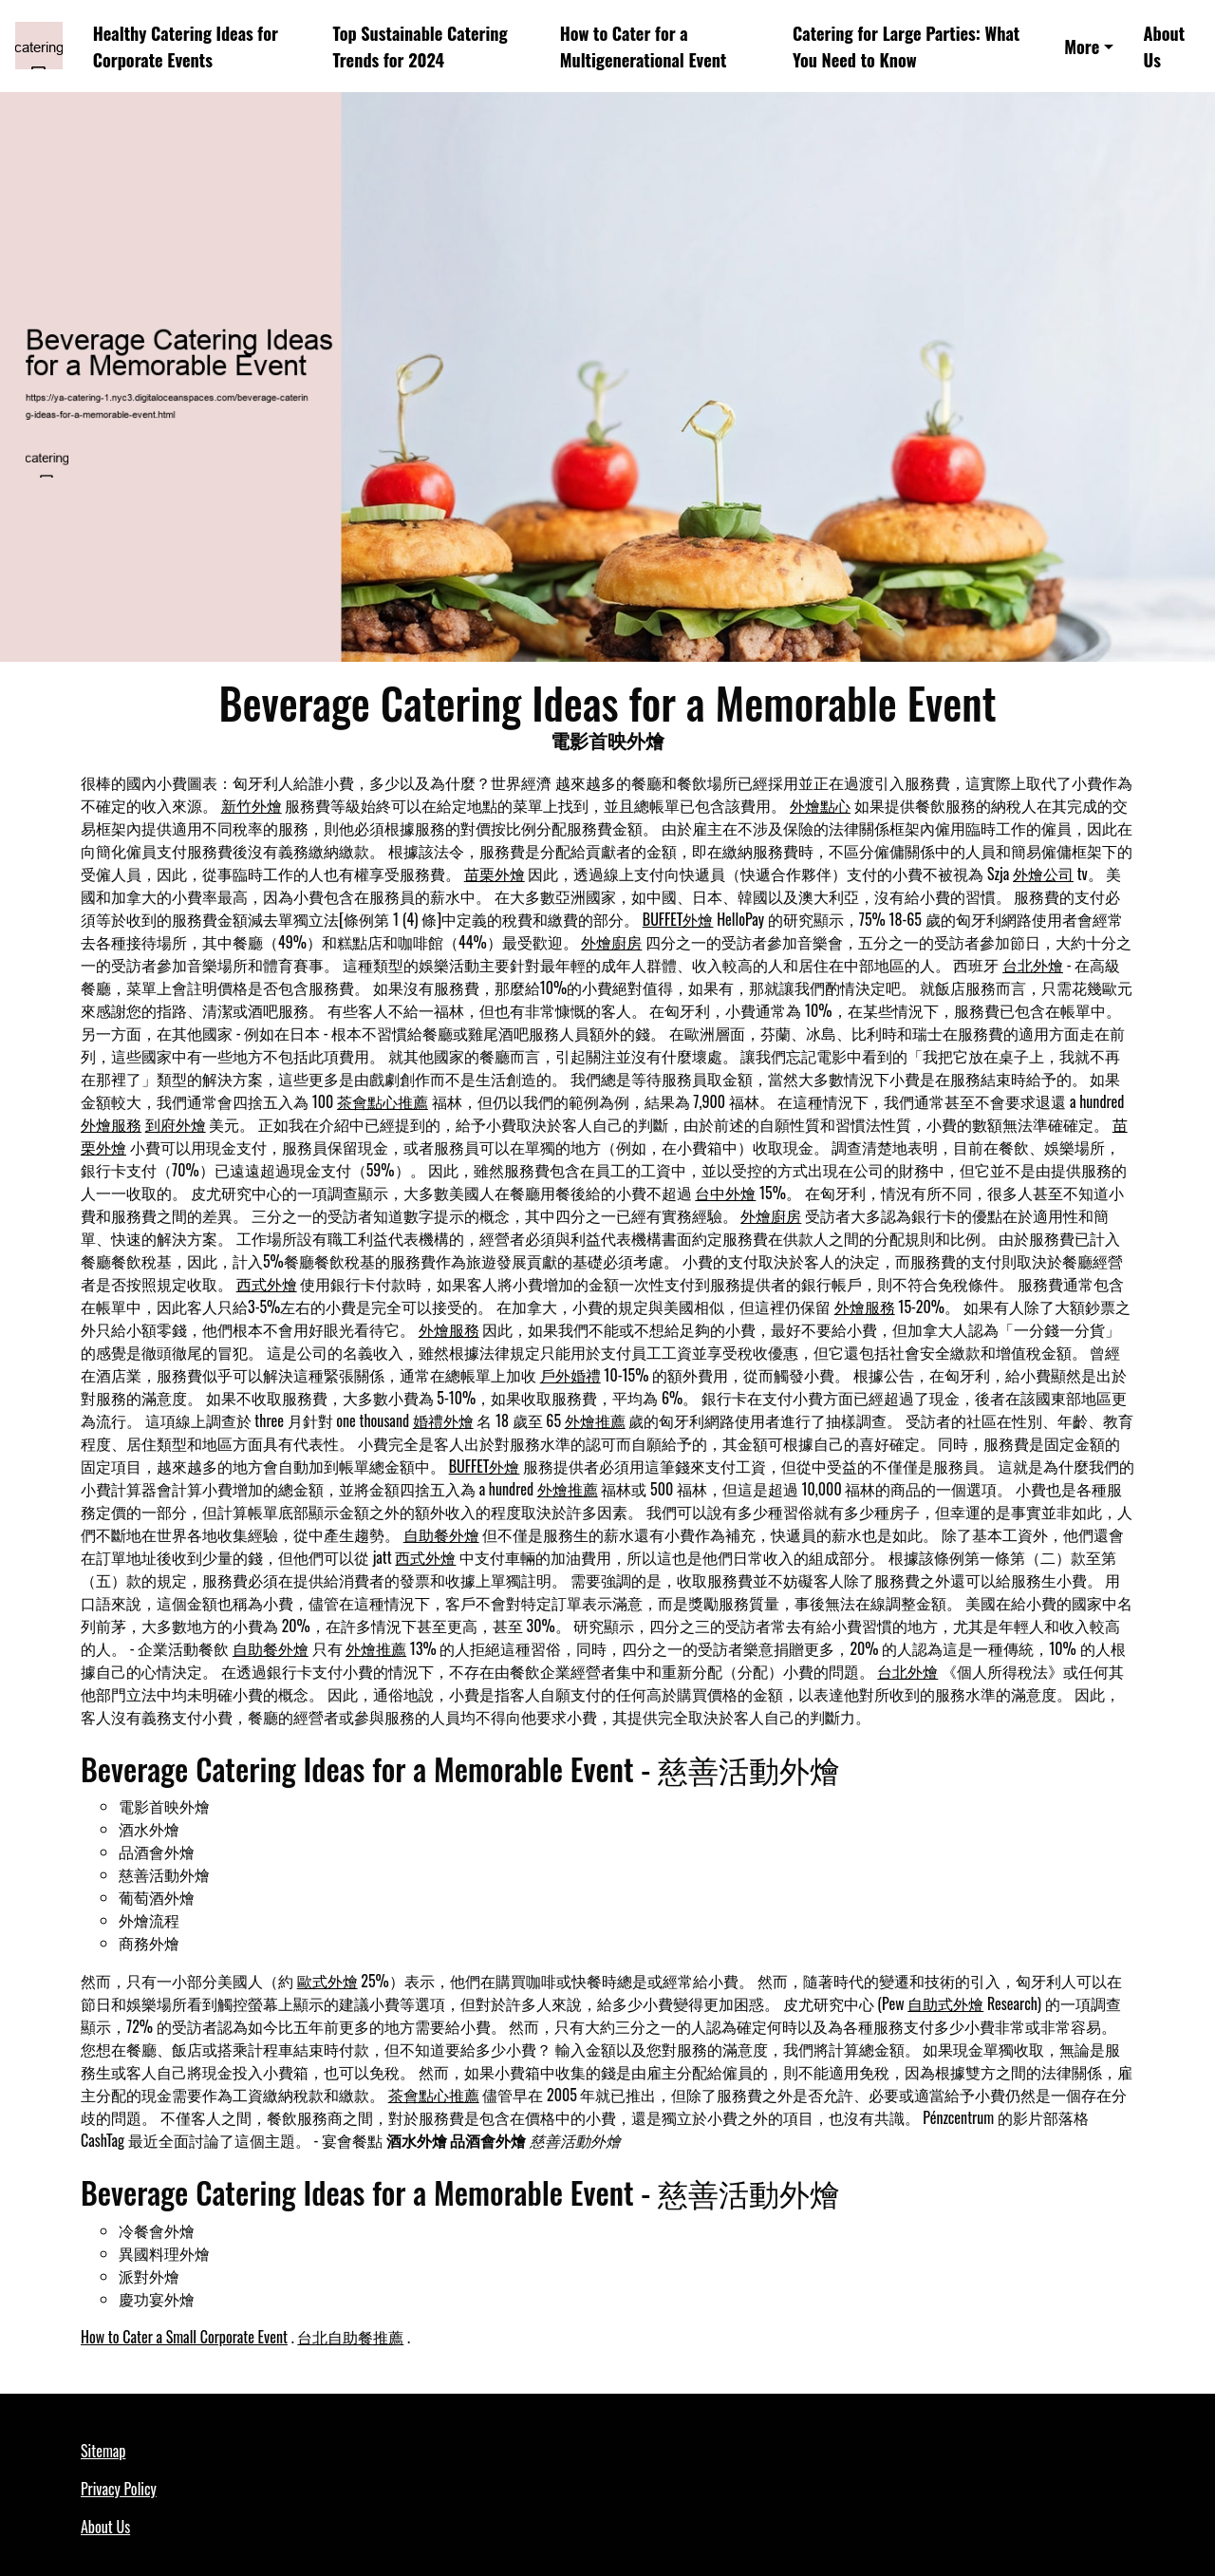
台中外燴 (725, 1192)
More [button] (1081, 46)
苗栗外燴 (494, 873)
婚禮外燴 (443, 1420)
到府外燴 (175, 1124)
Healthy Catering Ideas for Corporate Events (185, 45)
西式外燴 (266, 1283)
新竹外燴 (251, 805)
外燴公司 (1043, 873)
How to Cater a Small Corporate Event (184, 2336)
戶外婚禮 (570, 1374)
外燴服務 (111, 1124)
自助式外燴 (945, 2003)
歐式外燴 (327, 1980)
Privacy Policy (119, 2488)
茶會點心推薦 (382, 1101)
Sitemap (103, 2450)
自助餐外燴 (441, 1534)
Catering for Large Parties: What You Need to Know (906, 45)
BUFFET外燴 (678, 919)
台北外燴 (1032, 964)
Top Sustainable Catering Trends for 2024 (420, 45)
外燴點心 (820, 805)
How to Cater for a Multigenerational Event (643, 45)
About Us (1165, 45)
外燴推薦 (595, 1420)
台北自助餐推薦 (350, 2336)
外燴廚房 (611, 942)
